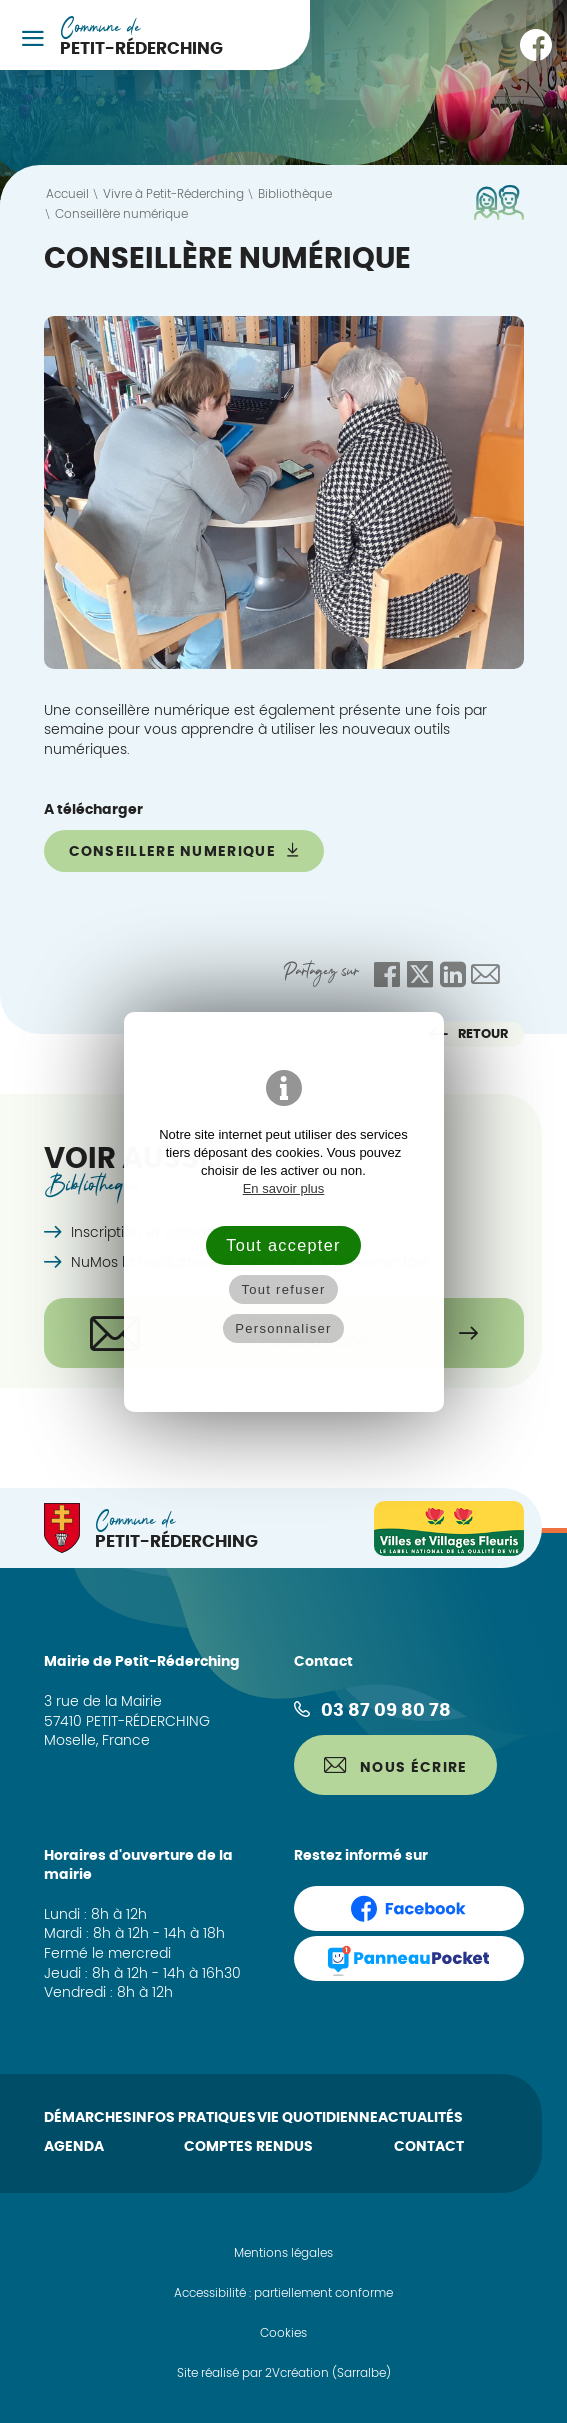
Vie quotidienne (317, 2118)
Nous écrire (396, 1766)
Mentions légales (283, 2253)
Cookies (283, 2333)
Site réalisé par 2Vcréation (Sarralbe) (284, 2373)
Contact (429, 2147)
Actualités (420, 2118)
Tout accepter (283, 1245)
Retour (468, 1034)
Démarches (88, 2118)
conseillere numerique (184, 851)
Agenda (74, 2147)
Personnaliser (283, 1328)
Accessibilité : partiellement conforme (283, 2293)
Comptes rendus (248, 2147)
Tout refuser (283, 1289)
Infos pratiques (194, 2118)
